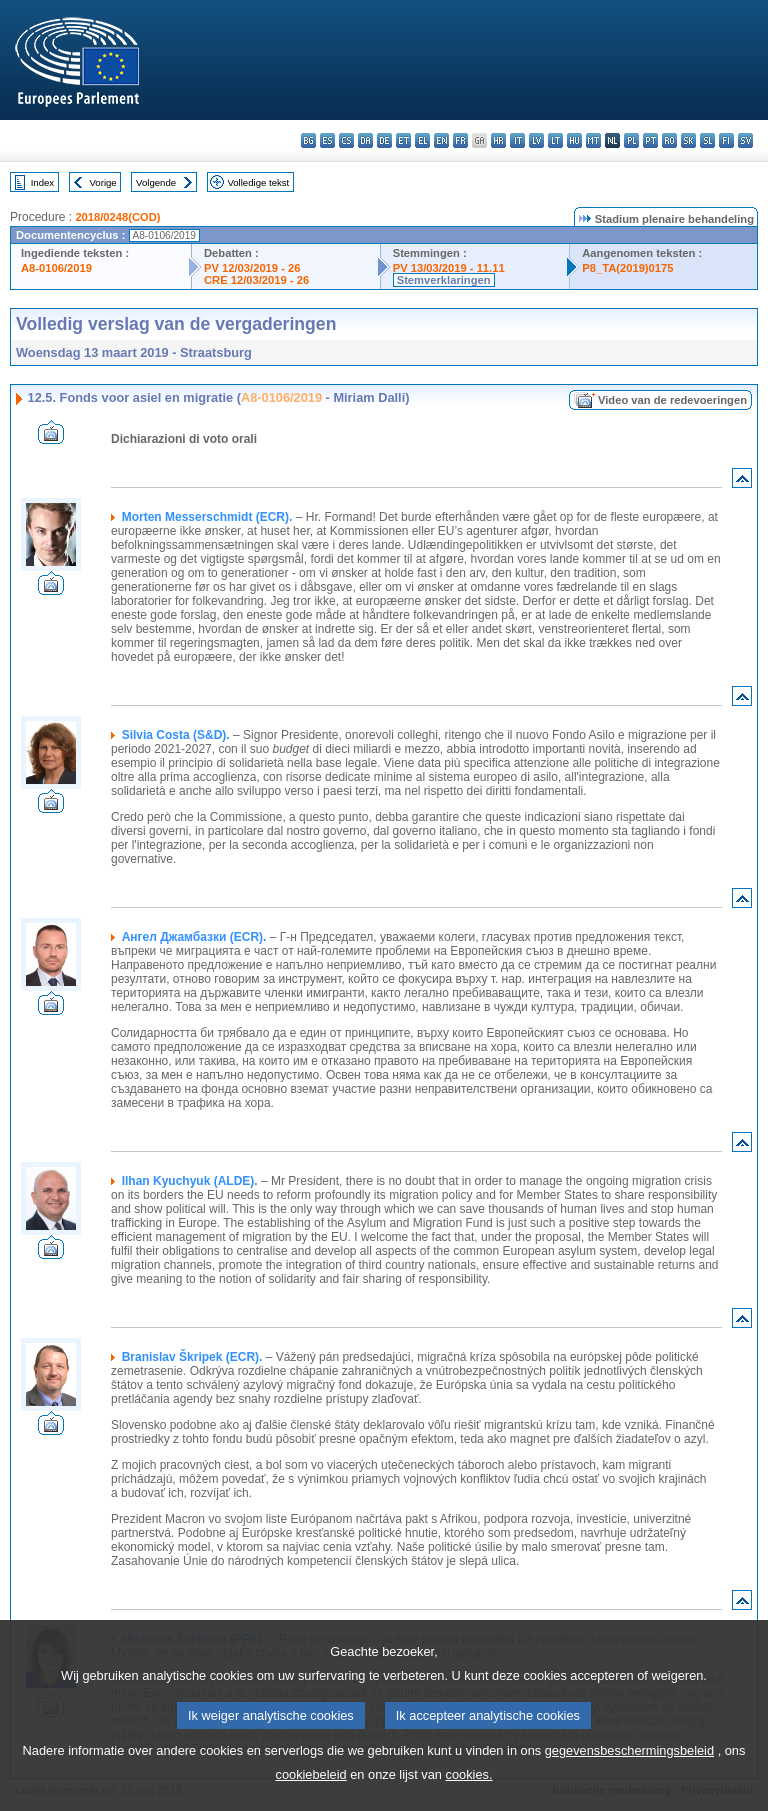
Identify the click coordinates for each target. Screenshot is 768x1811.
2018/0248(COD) (117, 217)
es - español (327, 140)
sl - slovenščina (707, 140)
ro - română (669, 140)
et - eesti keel (403, 140)
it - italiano (517, 140)
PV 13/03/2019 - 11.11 (449, 268)
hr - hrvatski (498, 140)
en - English (441, 140)
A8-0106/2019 (56, 268)
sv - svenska (745, 140)
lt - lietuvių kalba (555, 140)
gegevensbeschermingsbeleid (629, 1775)
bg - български (308, 140)
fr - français (460, 140)
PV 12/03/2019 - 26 (252, 268)
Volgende (156, 182)
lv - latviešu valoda (536, 140)
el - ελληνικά (422, 140)
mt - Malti (593, 140)
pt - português (650, 140)
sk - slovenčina (688, 140)
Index (42, 182)
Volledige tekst (258, 182)
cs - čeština (346, 140)
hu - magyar (574, 140)
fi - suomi (726, 140)
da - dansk (365, 140)
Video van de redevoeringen (672, 400)
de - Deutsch (384, 140)
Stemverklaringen (444, 280)
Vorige (103, 182)
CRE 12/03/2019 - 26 (256, 280)
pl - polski (631, 140)
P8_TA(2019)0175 (627, 268)
